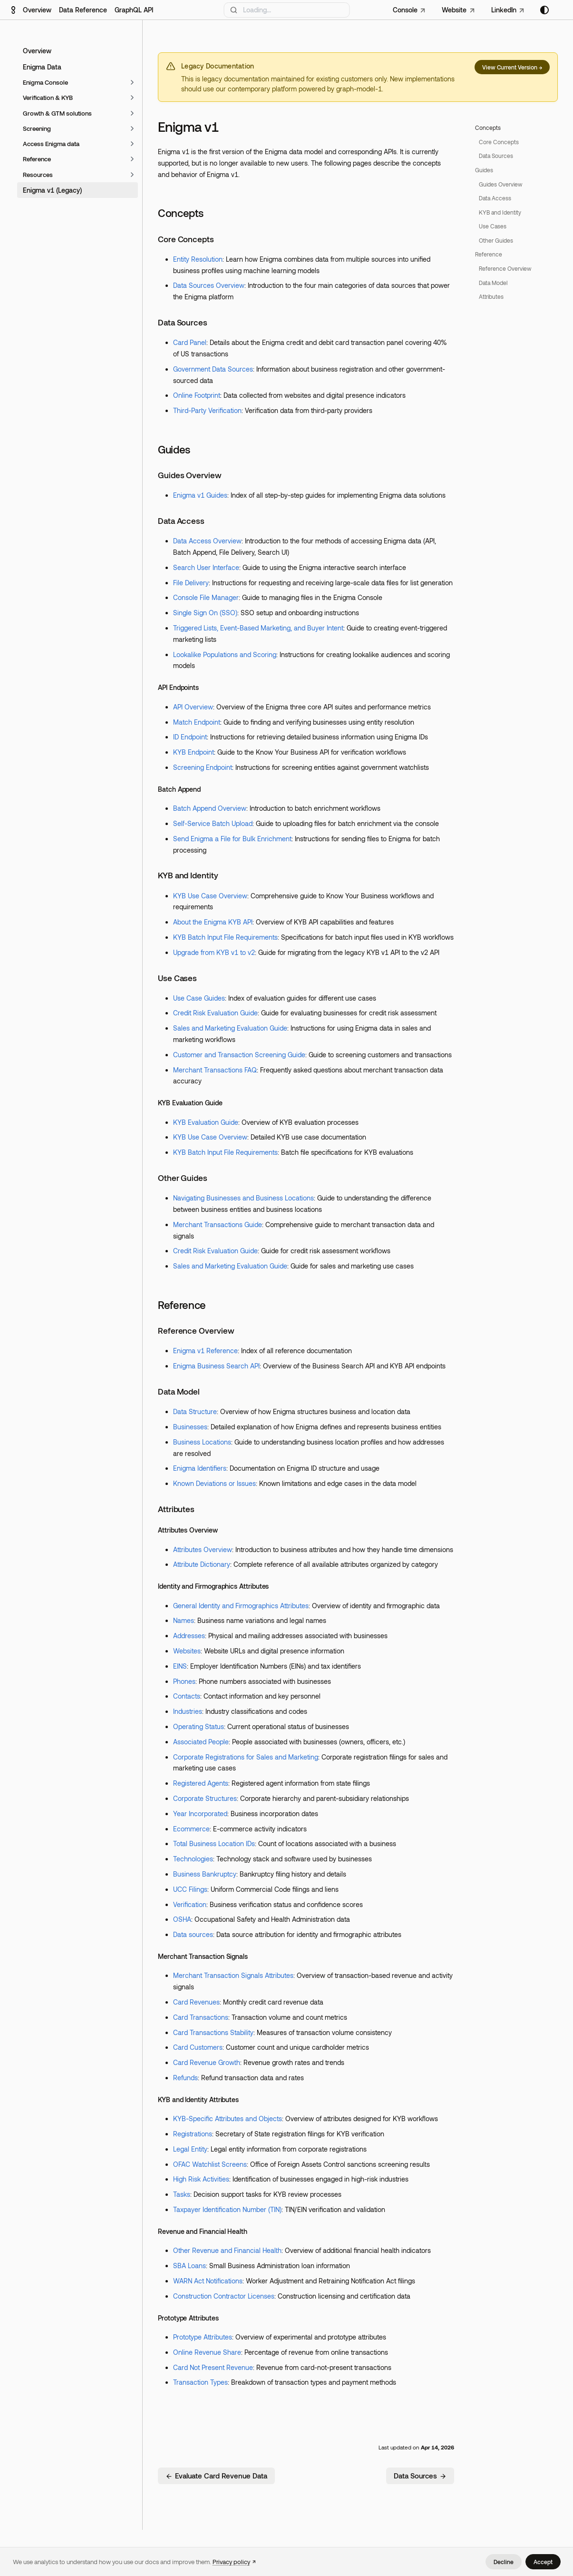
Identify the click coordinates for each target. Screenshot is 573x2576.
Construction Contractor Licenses (223, 2296)
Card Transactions (200, 2017)
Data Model (179, 1391)
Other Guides (182, 1177)
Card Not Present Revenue (213, 2367)
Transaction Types (200, 2382)
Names (183, 1620)
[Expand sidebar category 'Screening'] (132, 128)
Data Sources (182, 322)
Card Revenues (196, 2002)
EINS (180, 1666)
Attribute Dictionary (201, 1564)
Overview (37, 10)
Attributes (176, 1509)
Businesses (190, 1427)
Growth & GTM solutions (57, 113)
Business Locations (202, 1442)
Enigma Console (45, 82)
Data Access (181, 520)
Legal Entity (190, 2149)
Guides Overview (190, 475)
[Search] (286, 10)
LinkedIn (503, 10)
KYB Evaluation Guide (190, 1103)
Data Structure (195, 1411)
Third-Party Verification (207, 410)
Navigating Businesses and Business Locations (243, 1198)
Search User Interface (206, 567)
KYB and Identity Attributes (198, 2099)
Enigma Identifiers (199, 1468)
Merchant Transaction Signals (203, 1956)
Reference (37, 159)
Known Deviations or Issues (214, 1483)
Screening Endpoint (202, 767)
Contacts (186, 1696)
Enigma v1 (188, 126)
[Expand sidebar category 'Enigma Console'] (132, 82)
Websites (187, 1651)
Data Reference (83, 10)
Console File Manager (206, 597)
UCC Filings (190, 1889)
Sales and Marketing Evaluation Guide (230, 1028)
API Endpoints (178, 687)
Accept (543, 2561)
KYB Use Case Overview (210, 896)
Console (405, 10)
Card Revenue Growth (206, 2062)
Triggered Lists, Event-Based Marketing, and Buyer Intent (258, 628)
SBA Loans (189, 2265)
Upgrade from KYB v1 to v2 (214, 952)
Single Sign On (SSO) (205, 613)
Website (454, 10)
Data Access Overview (207, 541)
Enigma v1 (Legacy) (52, 190)
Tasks (181, 2194)
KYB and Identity (188, 875)
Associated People (201, 1742)
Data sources (193, 1934)
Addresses (189, 1636)
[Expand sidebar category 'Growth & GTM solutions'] (132, 113)
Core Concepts (186, 239)
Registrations (192, 2134)
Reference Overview (196, 1330)
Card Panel (189, 342)
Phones (184, 1681)
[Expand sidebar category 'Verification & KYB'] (132, 97)
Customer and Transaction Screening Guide (239, 1055)
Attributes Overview (188, 1530)
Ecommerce (191, 1829)
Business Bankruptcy (204, 1874)
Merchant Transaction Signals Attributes (233, 1975)
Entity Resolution (198, 259)
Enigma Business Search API (216, 1366)
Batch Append (179, 789)
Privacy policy (231, 2562)
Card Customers (198, 2047)
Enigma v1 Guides (200, 495)
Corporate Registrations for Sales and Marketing (245, 1757)
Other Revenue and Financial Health (227, 2250)
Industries (187, 1711)
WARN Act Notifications (208, 2281)
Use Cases (177, 978)
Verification (189, 1904)
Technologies (193, 1859)
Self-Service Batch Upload (213, 823)
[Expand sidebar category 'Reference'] (132, 159)
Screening (37, 128)
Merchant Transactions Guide (217, 1224)
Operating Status (198, 1726)
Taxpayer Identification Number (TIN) (227, 2209)
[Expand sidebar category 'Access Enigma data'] (132, 143)
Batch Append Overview (209, 808)
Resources (38, 174)
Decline (504, 2561)
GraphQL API (134, 10)
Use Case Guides (199, 998)
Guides (174, 449)
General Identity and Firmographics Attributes (241, 1606)
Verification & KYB (48, 97)
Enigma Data (42, 67)
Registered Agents (200, 1783)
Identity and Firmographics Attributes (213, 1586)
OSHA (182, 1919)
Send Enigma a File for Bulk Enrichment (232, 839)
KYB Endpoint (193, 752)
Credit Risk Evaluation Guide (215, 1013)
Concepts (180, 212)
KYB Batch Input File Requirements (225, 937)
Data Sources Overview (208, 285)
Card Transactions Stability (213, 2032)
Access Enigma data (51, 143)
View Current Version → (512, 67)
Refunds (185, 2078)
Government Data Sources (213, 369)
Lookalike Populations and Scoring (224, 654)
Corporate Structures (205, 1798)
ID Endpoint (190, 737)
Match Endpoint (196, 722)
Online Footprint (196, 395)
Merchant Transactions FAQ (215, 1070)
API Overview (193, 707)
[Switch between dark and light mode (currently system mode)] (544, 10)
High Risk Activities (201, 2179)
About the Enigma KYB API (213, 922)
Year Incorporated (200, 1813)
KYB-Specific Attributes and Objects (227, 2118)
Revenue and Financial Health (202, 2231)
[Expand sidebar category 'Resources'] (132, 174)
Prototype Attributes (188, 2318)
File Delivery (191, 583)
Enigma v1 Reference (205, 1351)
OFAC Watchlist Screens (210, 2164)
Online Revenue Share (207, 2352)
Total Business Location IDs (214, 1843)
